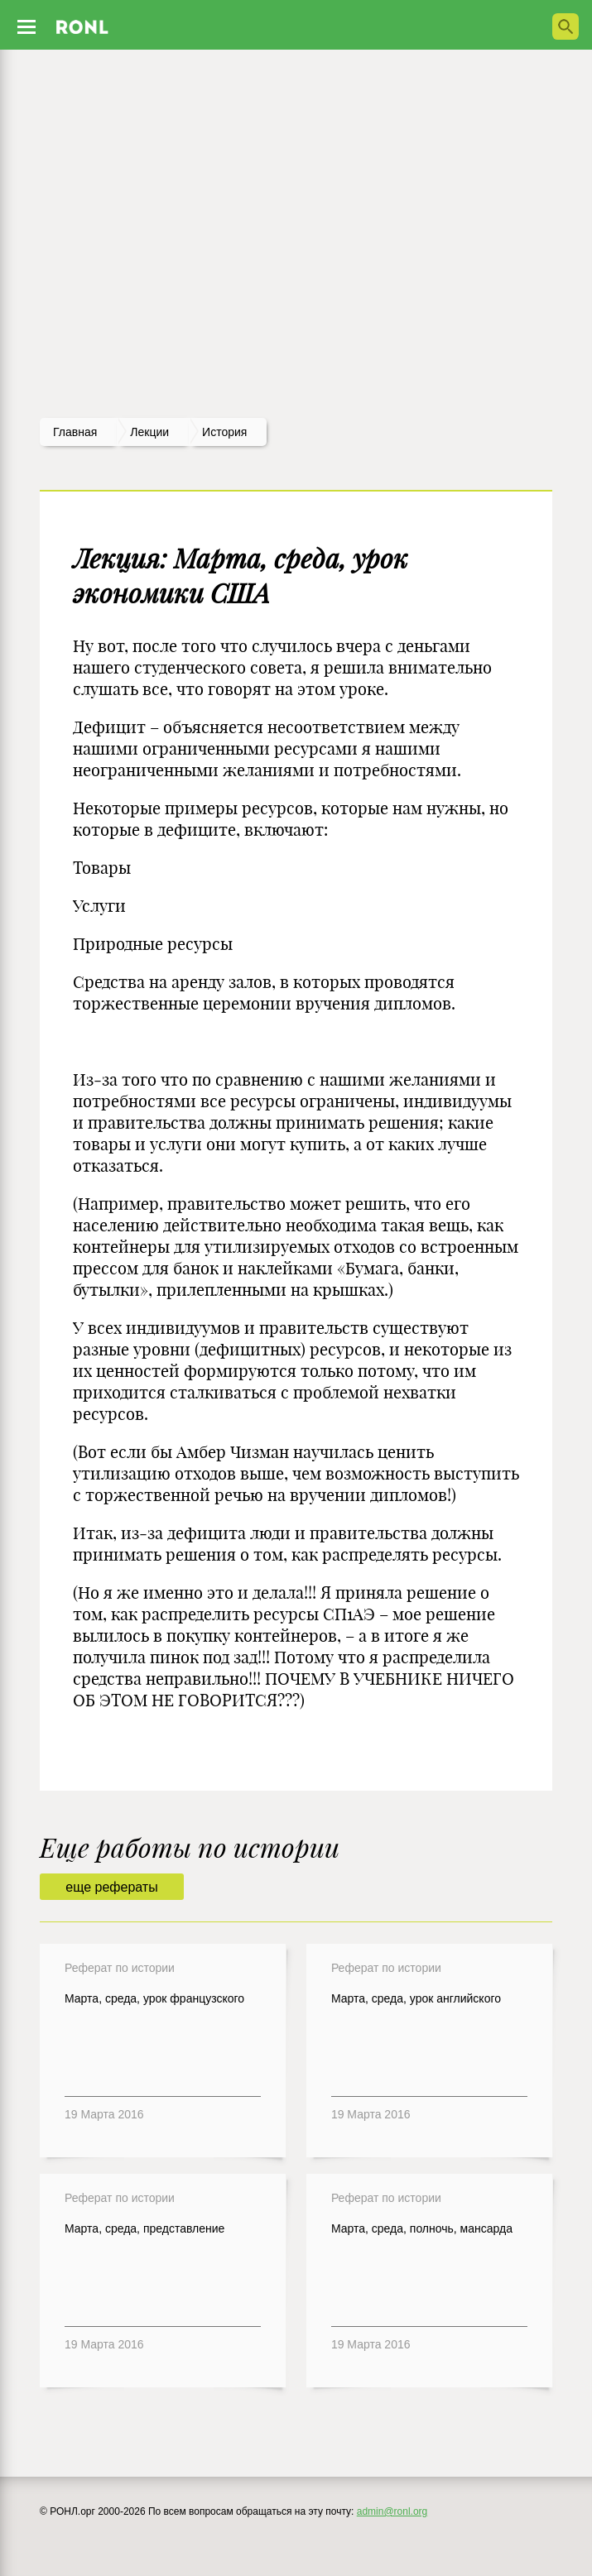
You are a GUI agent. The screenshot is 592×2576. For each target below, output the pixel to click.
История (224, 432)
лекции (149, 432)
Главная (75, 432)
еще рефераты (111, 1887)
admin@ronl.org (392, 2511)
